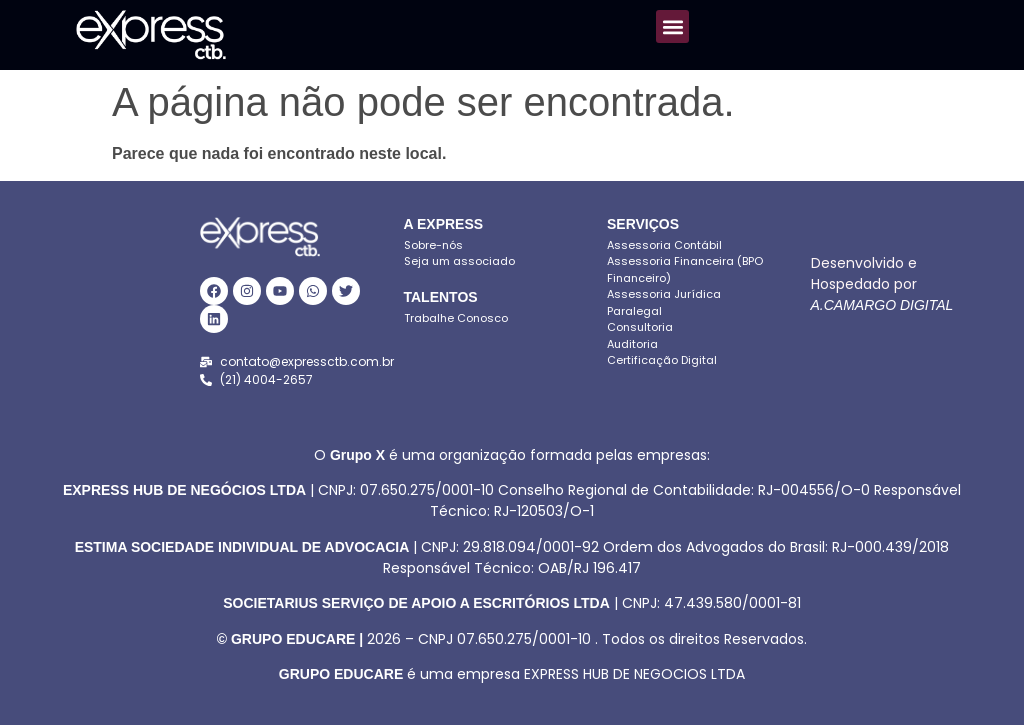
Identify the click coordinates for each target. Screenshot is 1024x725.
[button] (672, 26)
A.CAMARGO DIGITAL (882, 305)
